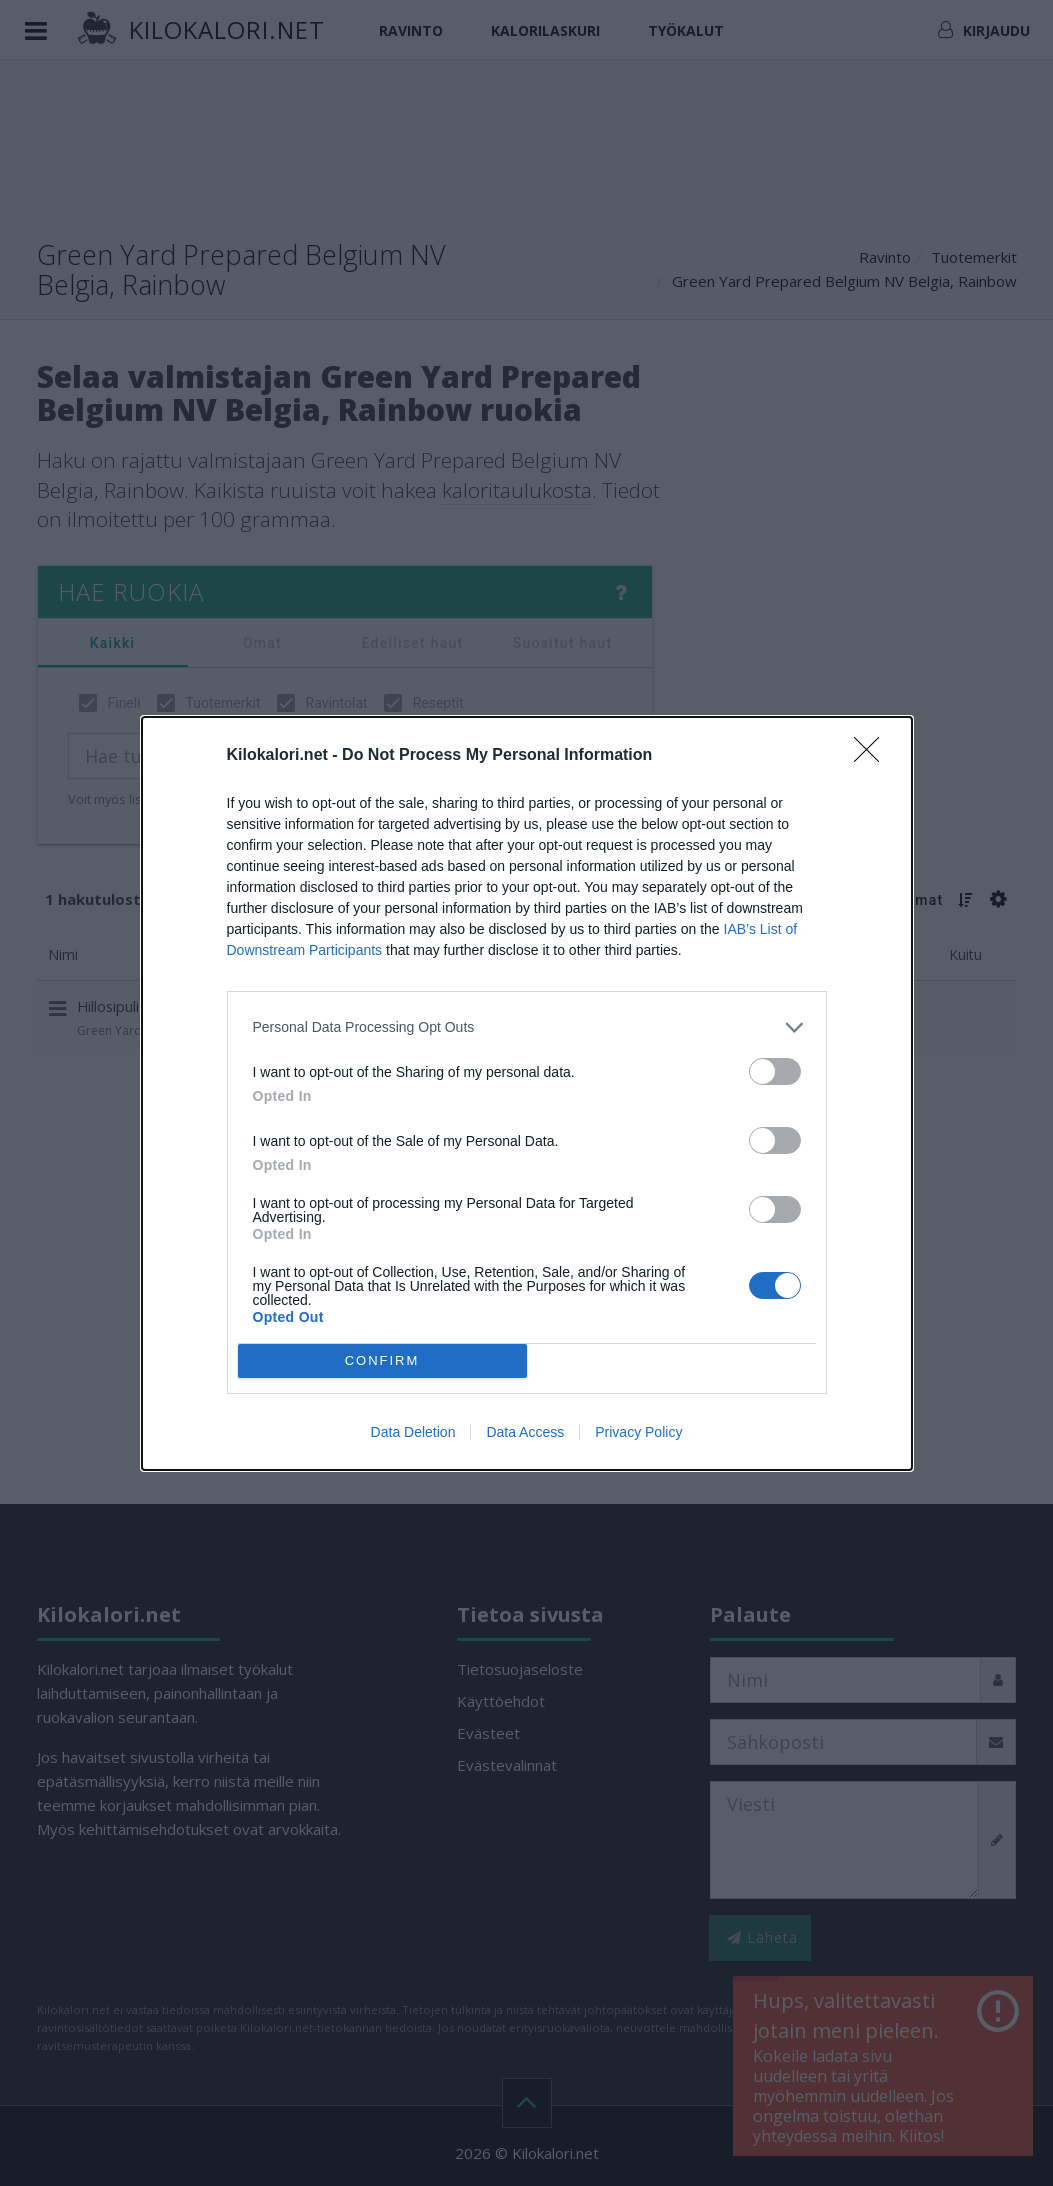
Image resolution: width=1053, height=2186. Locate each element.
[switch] (775, 1071)
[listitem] (527, 1027)
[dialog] (527, 1093)
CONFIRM (382, 1359)
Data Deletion (413, 1432)
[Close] (873, 756)
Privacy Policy (638, 1432)
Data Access (525, 1432)
